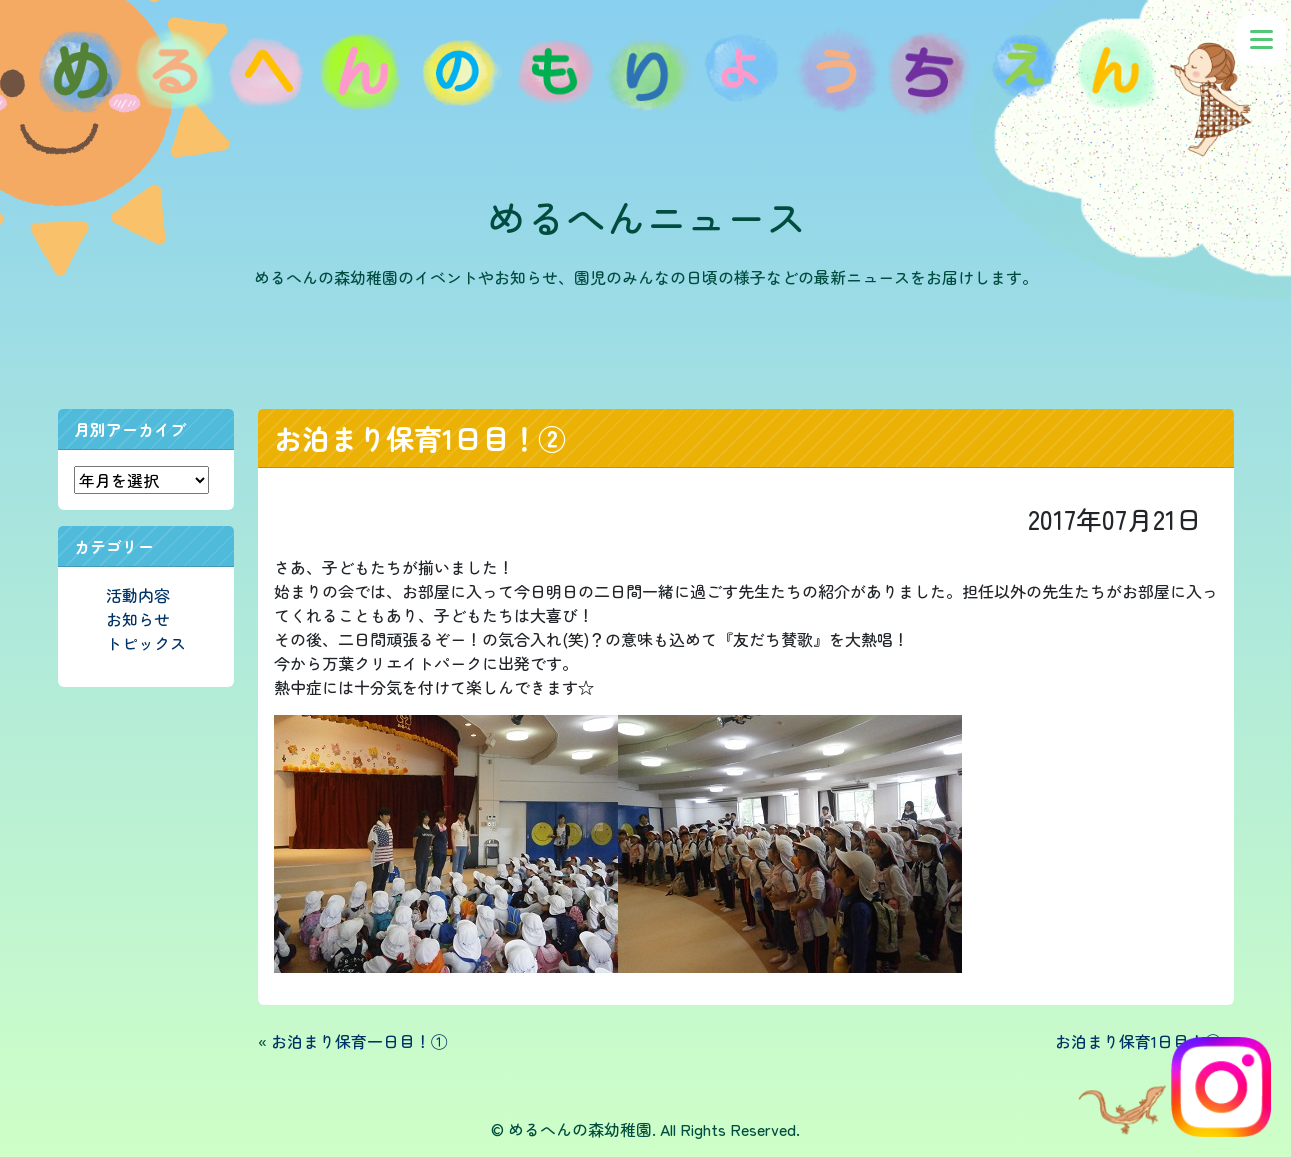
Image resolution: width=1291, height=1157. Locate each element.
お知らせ (138, 619)
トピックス (146, 643)
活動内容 (138, 595)
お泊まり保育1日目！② (420, 438)
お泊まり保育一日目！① (359, 1041)
